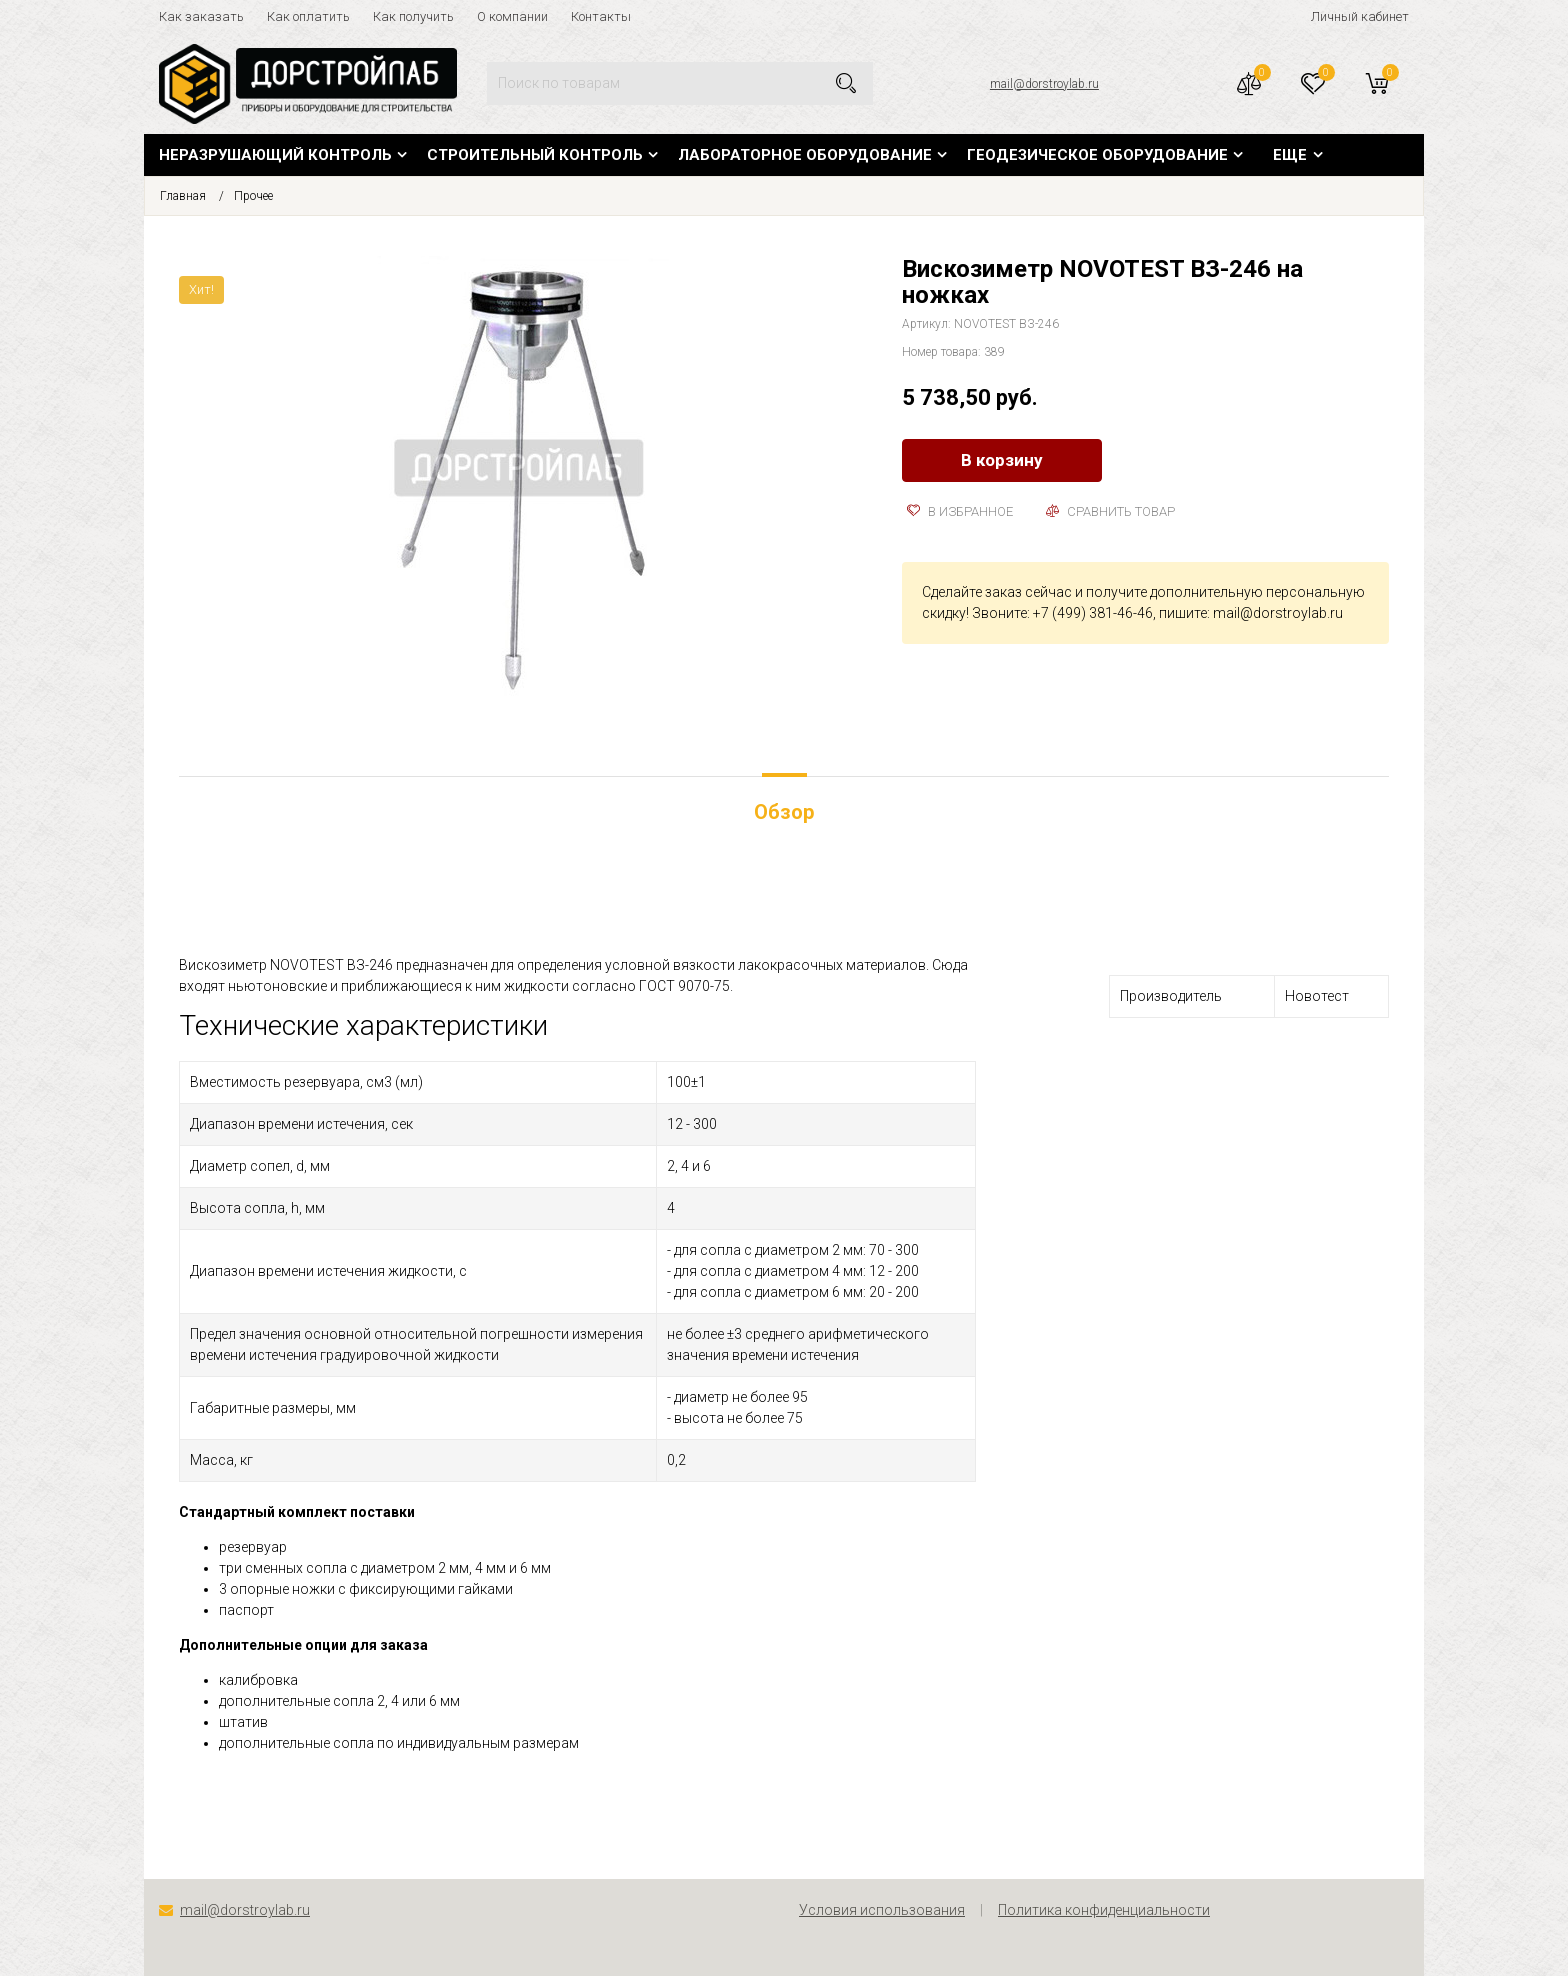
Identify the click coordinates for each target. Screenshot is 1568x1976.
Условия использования (882, 1910)
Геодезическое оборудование (1097, 155)
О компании (512, 16)
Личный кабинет (1360, 16)
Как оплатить (308, 16)
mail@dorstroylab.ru (1044, 84)
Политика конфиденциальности (1104, 1910)
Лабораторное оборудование (805, 155)
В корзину (1002, 460)
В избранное (960, 511)
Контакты (601, 16)
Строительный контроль (535, 155)
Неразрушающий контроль (275, 155)
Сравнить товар (1110, 511)
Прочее (253, 196)
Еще (1290, 155)
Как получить (413, 16)
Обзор (784, 812)
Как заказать (201, 16)
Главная (183, 196)
